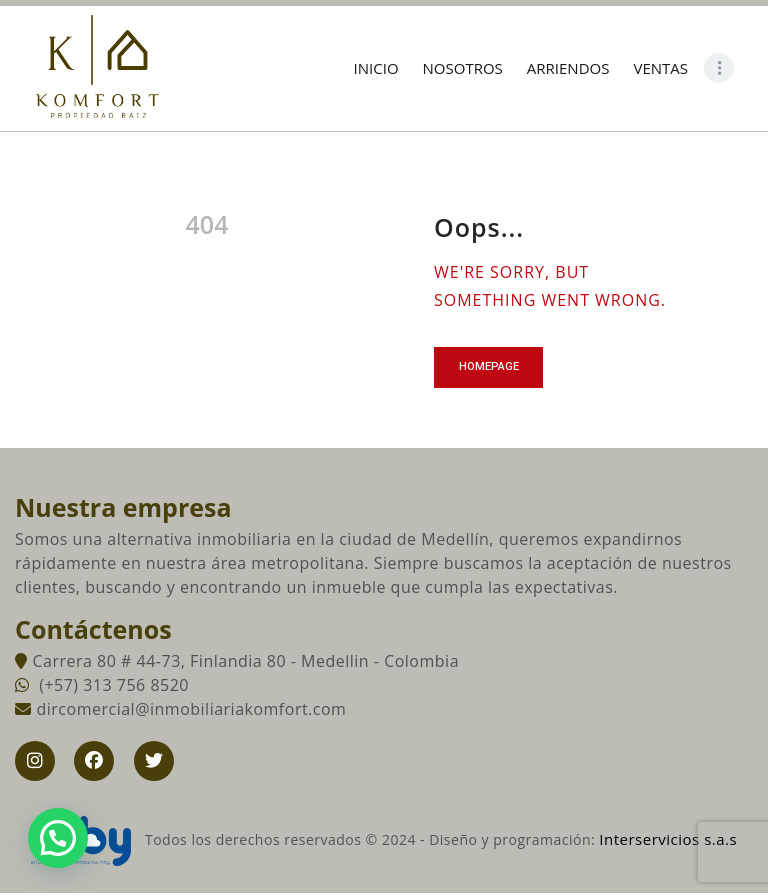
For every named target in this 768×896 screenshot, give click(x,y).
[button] (58, 838)
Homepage (492, 368)
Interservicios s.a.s (668, 842)
